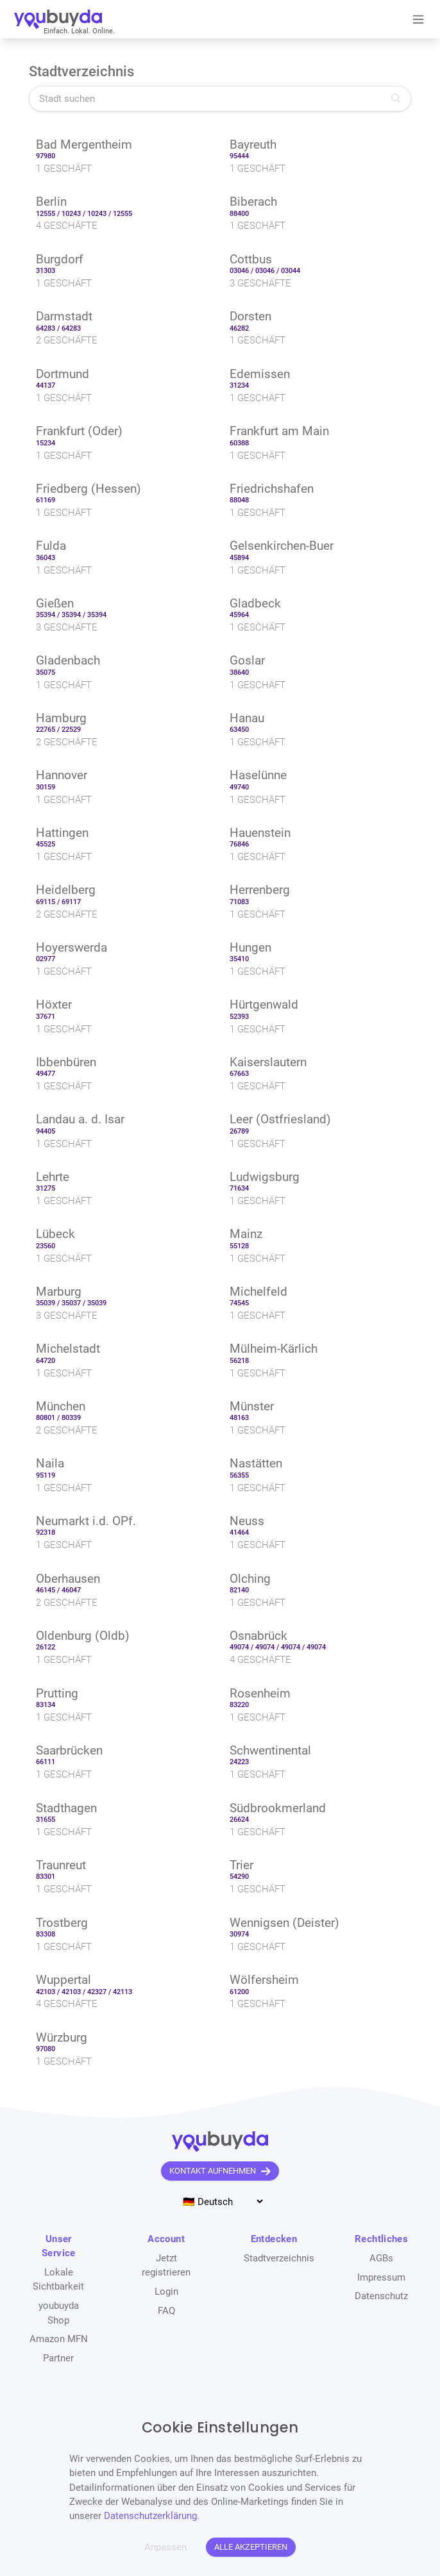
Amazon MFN (59, 2339)
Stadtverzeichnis (279, 2258)
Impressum (381, 2277)
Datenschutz (381, 2296)
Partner (58, 2358)
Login (166, 2291)
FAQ (166, 2310)
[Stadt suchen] (220, 98)
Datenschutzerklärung (150, 2516)
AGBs (381, 2258)
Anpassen (165, 2547)
